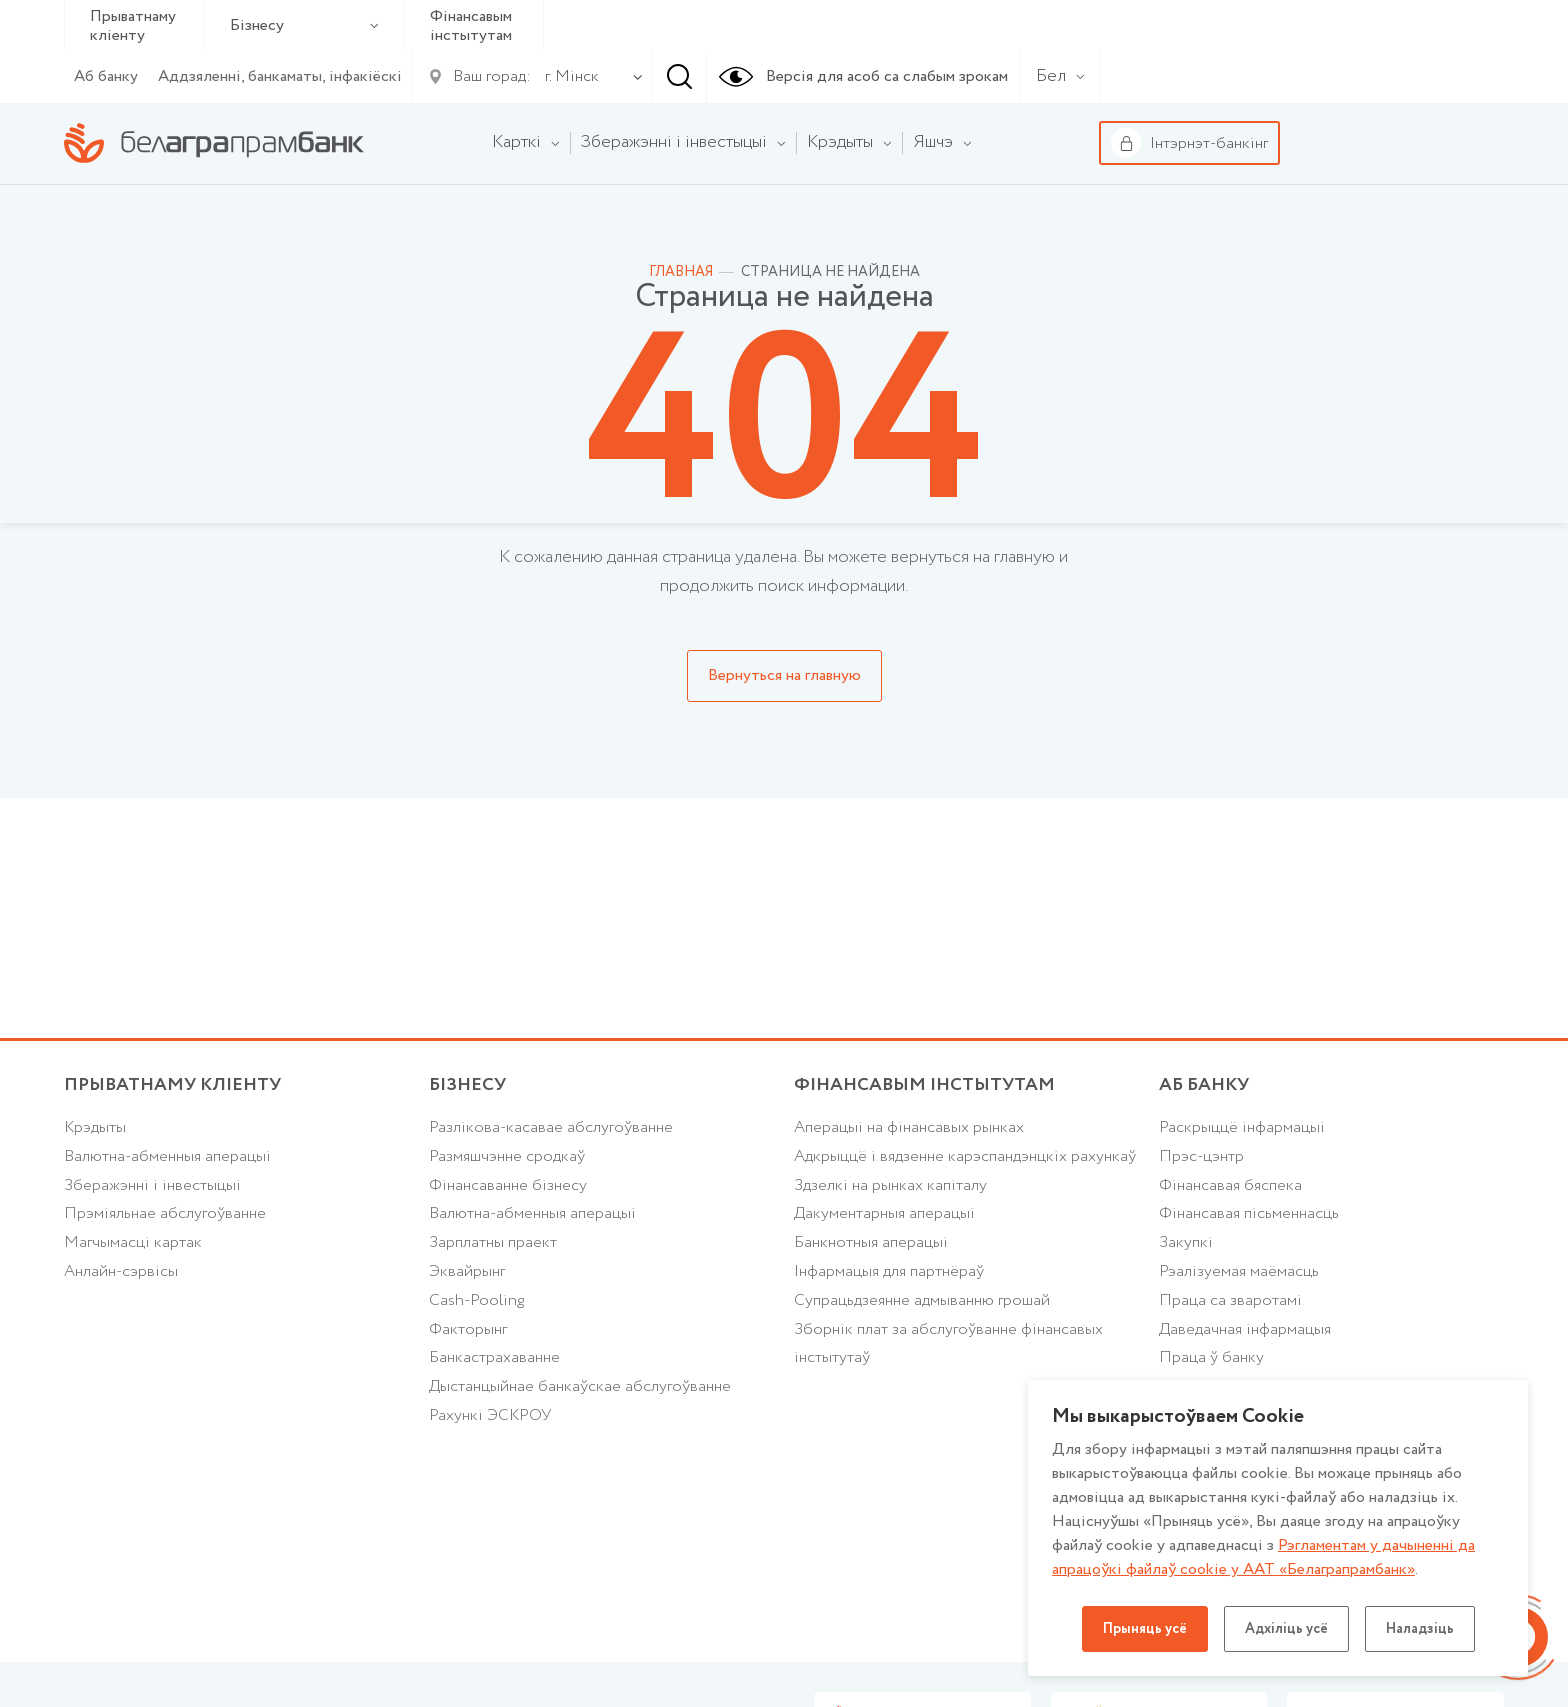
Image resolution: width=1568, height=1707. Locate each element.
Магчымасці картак (133, 1242)
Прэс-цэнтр (1201, 1156)
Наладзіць (1420, 1629)
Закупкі (1186, 1242)
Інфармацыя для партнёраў (889, 1271)
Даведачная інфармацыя (1245, 1329)
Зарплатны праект (493, 1242)
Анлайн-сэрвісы (121, 1271)
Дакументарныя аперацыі (884, 1213)
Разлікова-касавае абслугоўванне (551, 1127)
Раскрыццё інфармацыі (1242, 1127)
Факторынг (468, 1329)
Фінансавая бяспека (1230, 1185)
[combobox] (568, 77)
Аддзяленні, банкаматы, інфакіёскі (280, 76)
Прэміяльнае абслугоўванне (165, 1213)
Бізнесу (304, 25)
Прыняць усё (1145, 1629)
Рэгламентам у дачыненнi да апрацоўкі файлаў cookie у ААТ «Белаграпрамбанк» (1263, 1557)
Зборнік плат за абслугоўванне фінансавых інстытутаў (948, 1344)
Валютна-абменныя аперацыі (167, 1156)
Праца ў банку (1211, 1357)
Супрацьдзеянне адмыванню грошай (922, 1300)
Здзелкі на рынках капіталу (890, 1185)
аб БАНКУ (1204, 1085)
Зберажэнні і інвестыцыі (152, 1185)
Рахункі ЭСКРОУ (490, 1415)
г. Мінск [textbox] (572, 76)
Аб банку (106, 76)
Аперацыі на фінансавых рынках (909, 1127)
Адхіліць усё (1286, 1629)
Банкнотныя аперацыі (871, 1242)
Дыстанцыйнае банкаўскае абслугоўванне (580, 1386)
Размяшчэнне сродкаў (507, 1156)
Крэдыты (95, 1127)
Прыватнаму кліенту (133, 26)
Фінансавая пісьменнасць (1249, 1213)
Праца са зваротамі (1230, 1300)
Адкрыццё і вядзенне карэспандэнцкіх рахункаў (965, 1156)
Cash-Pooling (476, 1300)
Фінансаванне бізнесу (508, 1185)
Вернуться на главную (784, 675)
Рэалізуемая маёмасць (1239, 1271)
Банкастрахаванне (494, 1357)
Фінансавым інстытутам (471, 26)
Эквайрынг (467, 1271)
